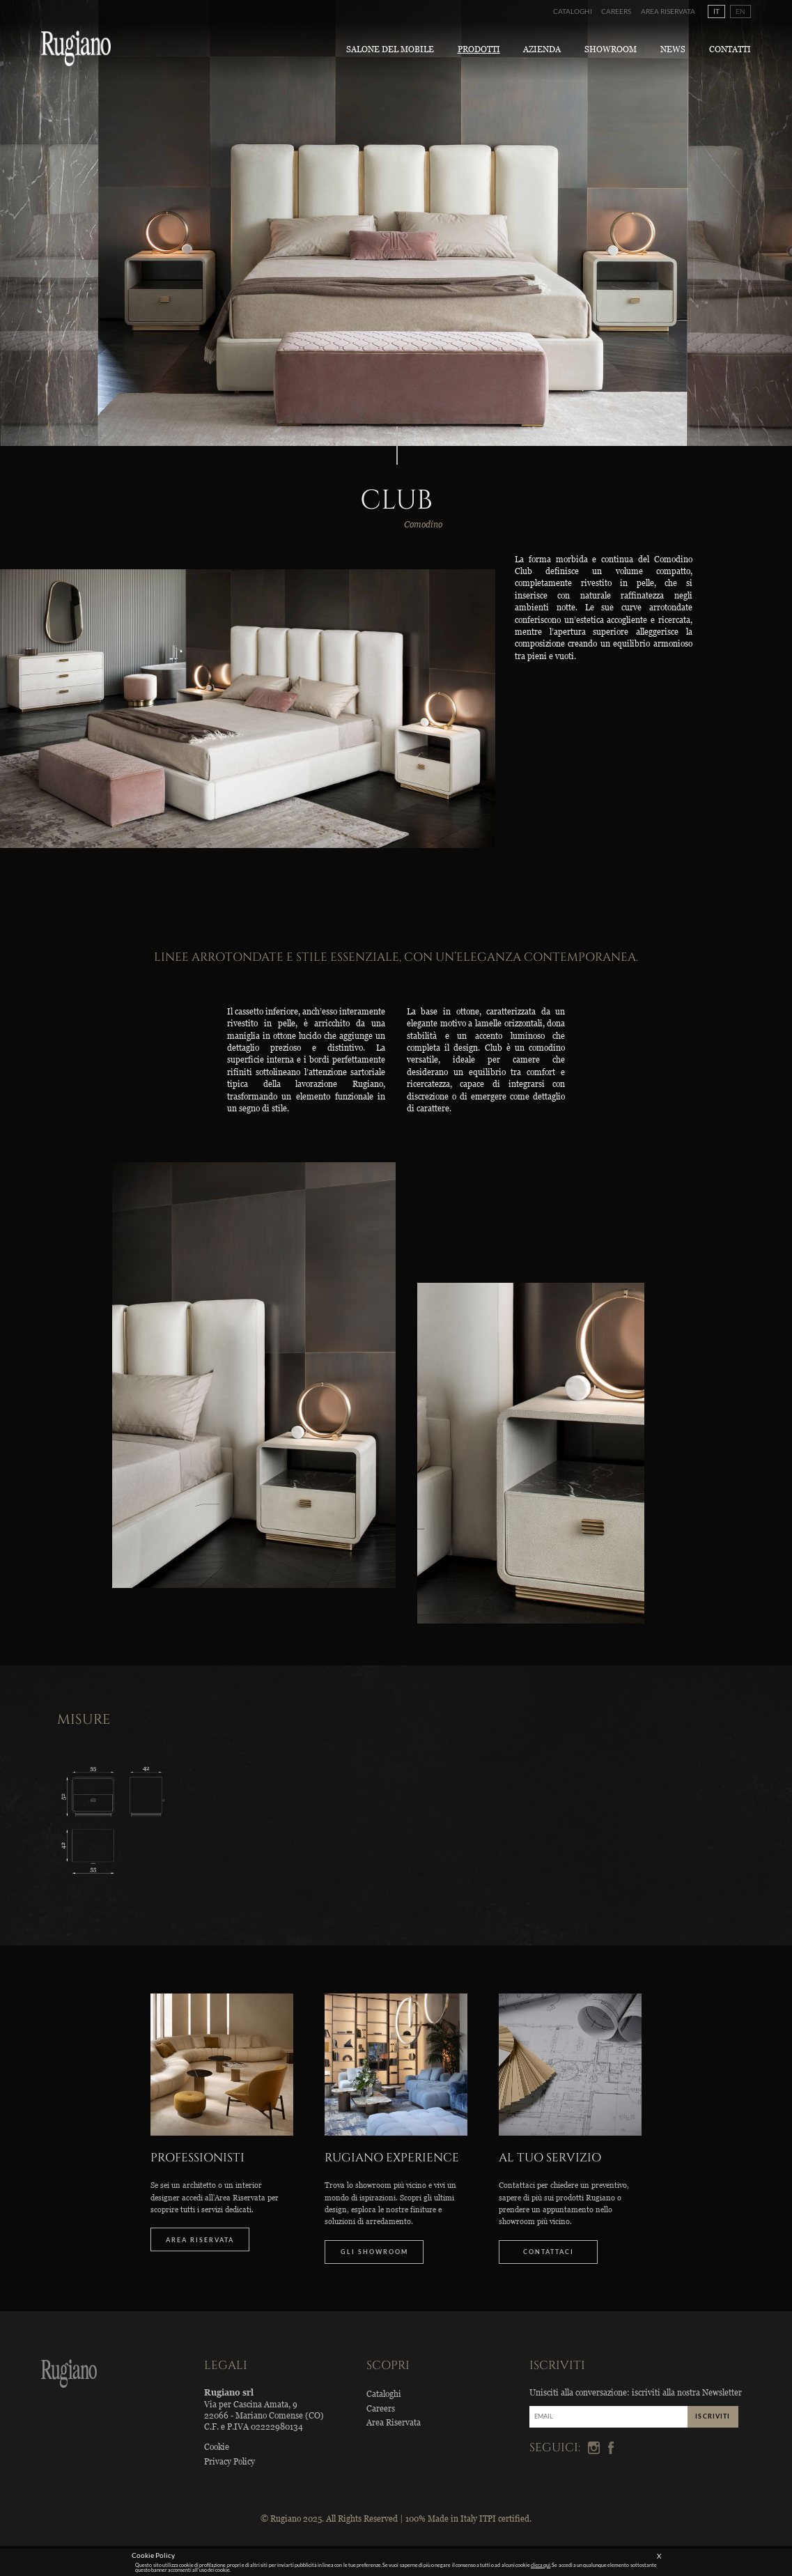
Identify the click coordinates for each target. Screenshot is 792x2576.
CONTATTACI (548, 2251)
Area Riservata (668, 11)
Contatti (730, 49)
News (672, 49)
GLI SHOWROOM (374, 2251)
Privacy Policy (229, 2461)
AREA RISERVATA (200, 2240)
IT (716, 11)
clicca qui (540, 2565)
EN (740, 11)
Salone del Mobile (390, 49)
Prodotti (479, 49)
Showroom (610, 49)
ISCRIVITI (712, 2416)
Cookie (216, 2447)
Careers (616, 11)
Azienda (542, 49)
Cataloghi (572, 11)
